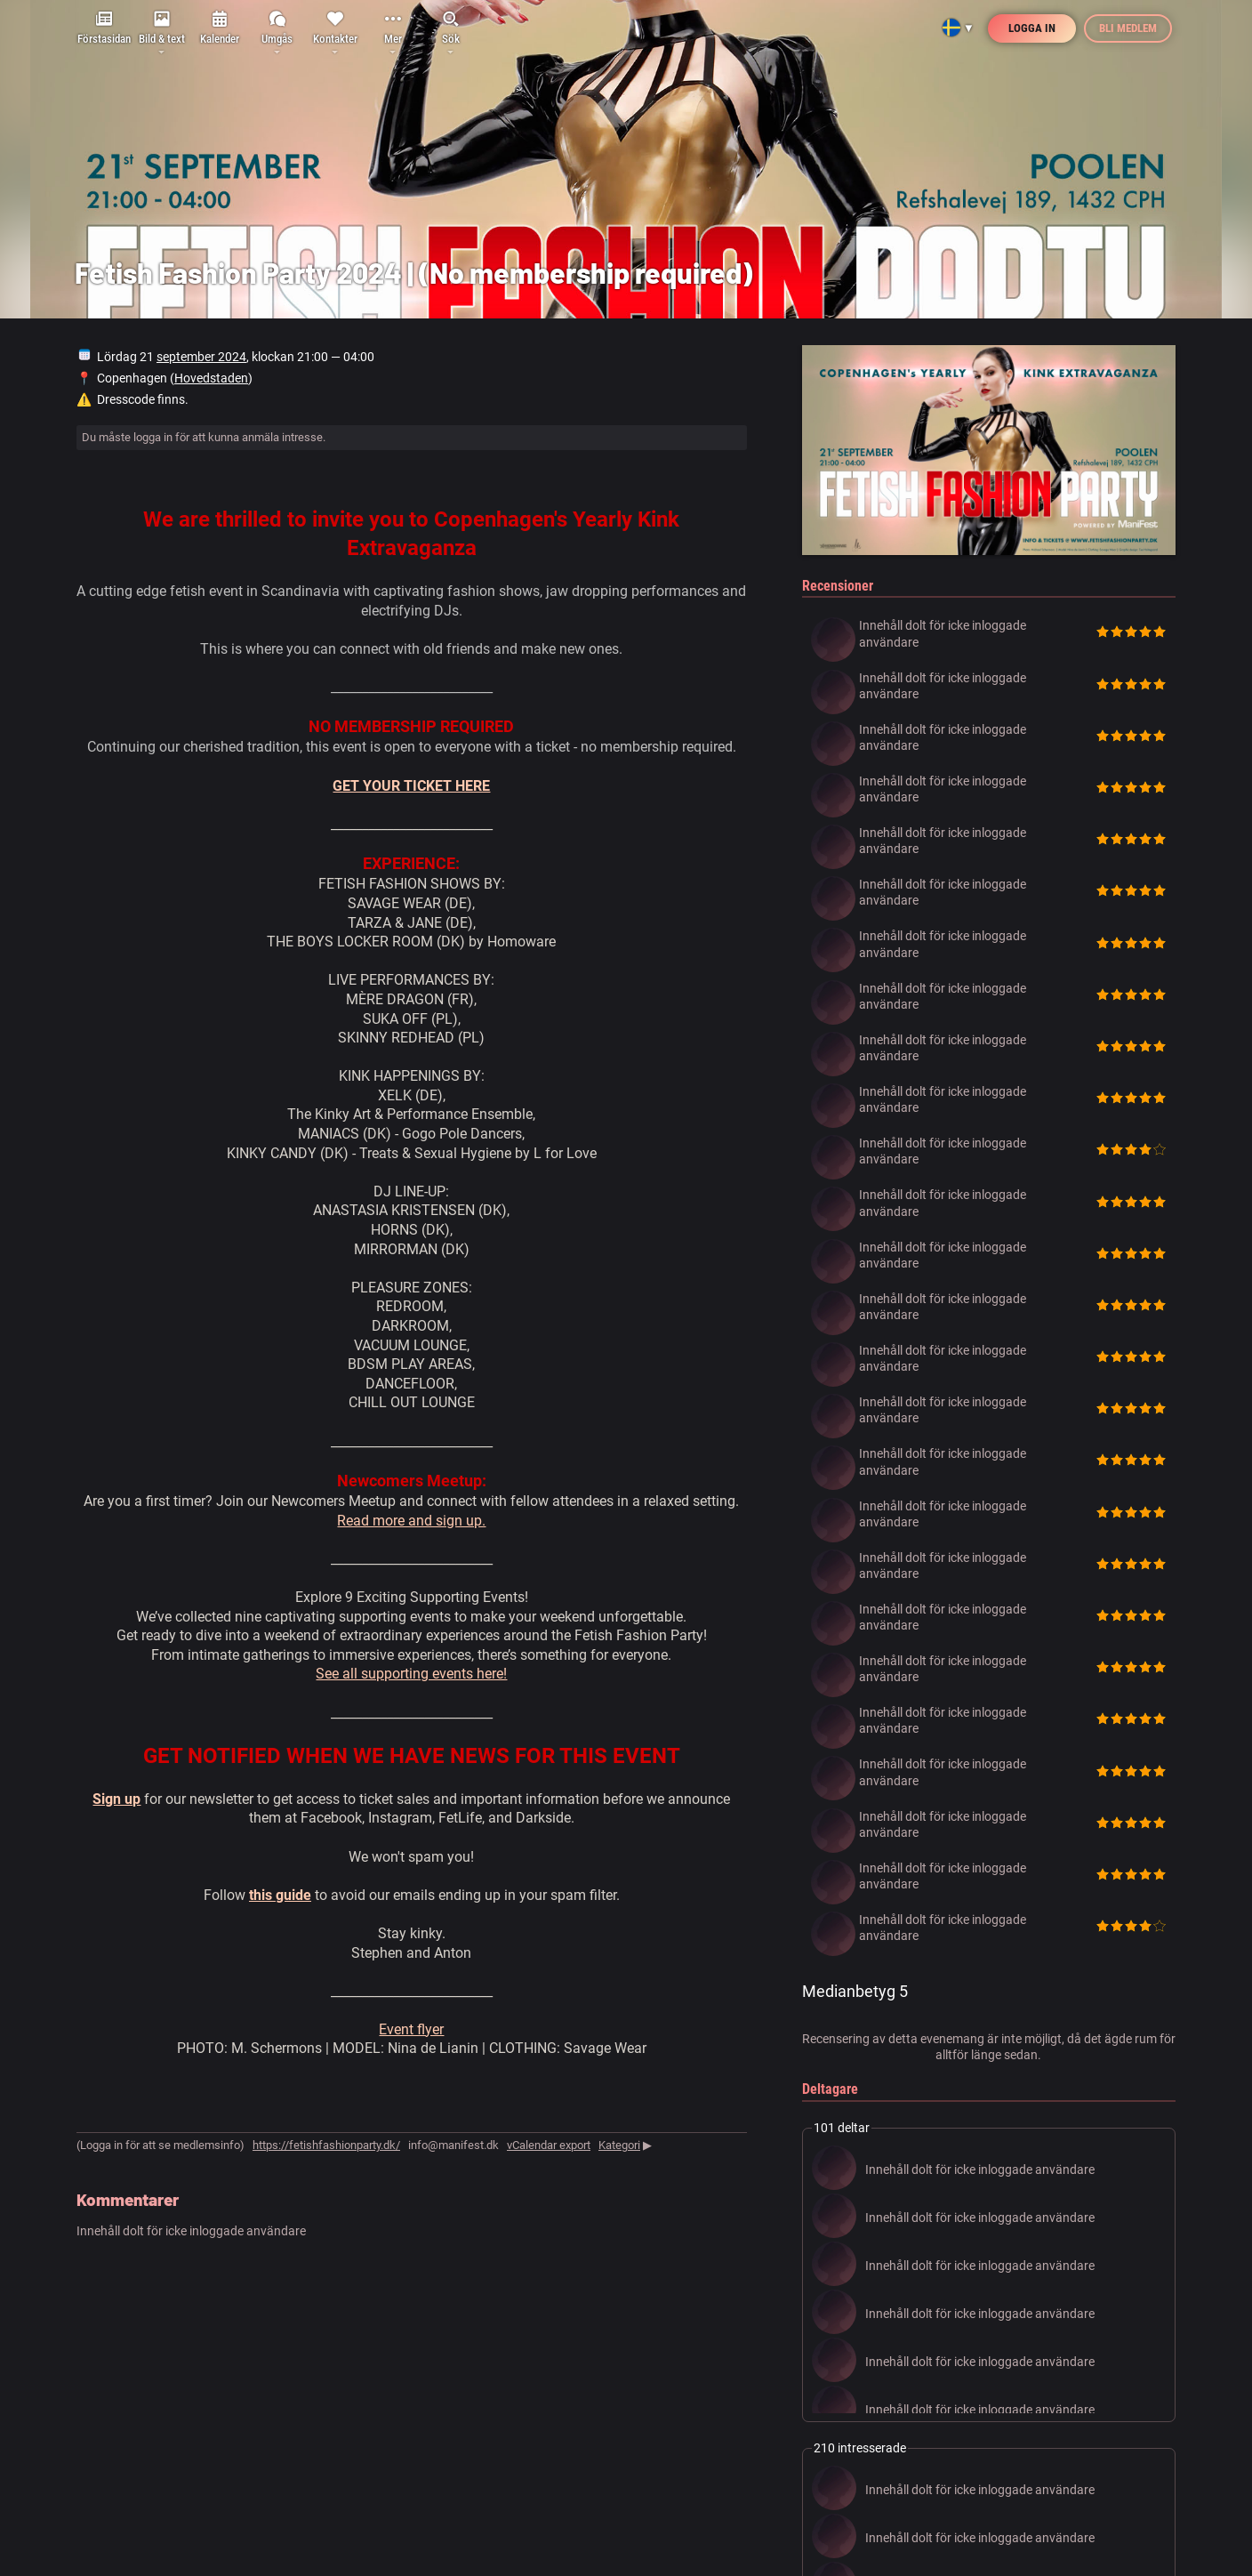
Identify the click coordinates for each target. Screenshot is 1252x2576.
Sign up (116, 1799)
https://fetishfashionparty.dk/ (326, 2145)
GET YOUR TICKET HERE (411, 785)
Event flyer (411, 2029)
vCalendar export (548, 2145)
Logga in (1031, 28)
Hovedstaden (211, 378)
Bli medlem (1128, 28)
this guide (280, 1895)
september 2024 (201, 357)
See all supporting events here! (411, 1673)
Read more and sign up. (411, 1520)
